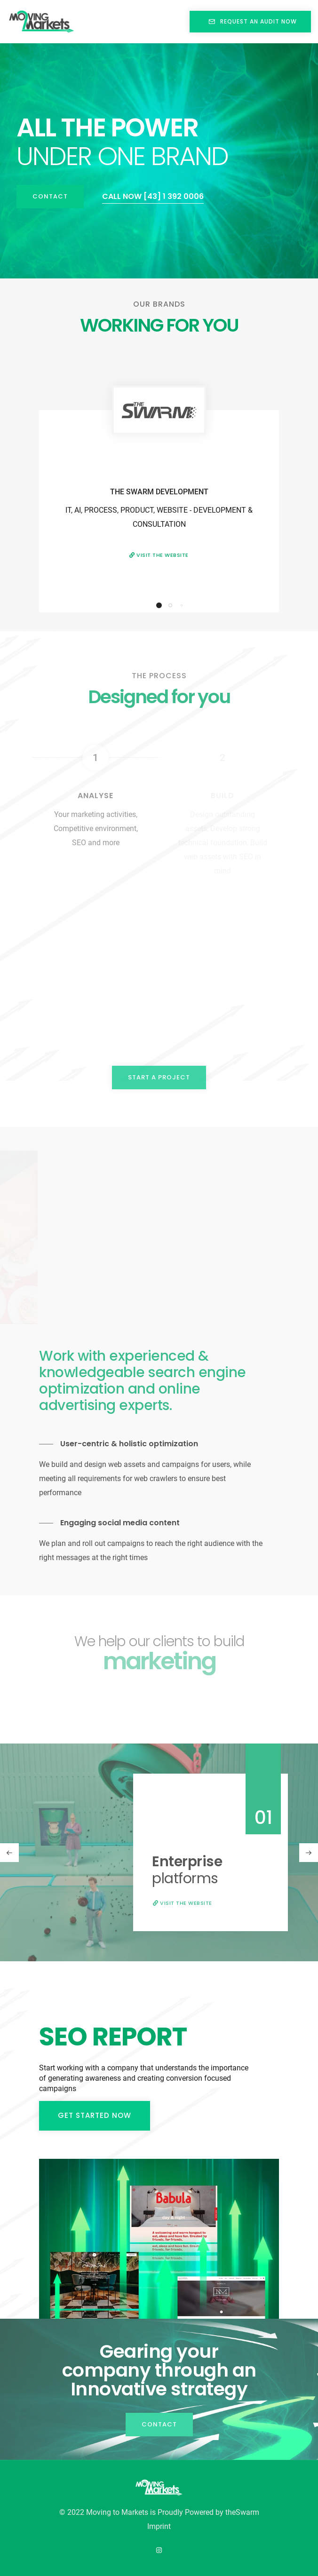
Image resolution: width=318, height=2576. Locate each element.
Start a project (159, 1077)
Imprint (159, 2526)
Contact (50, 196)
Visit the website (159, 555)
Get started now (94, 2115)
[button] (159, 605)
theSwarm (242, 2512)
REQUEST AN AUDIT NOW (250, 21)
